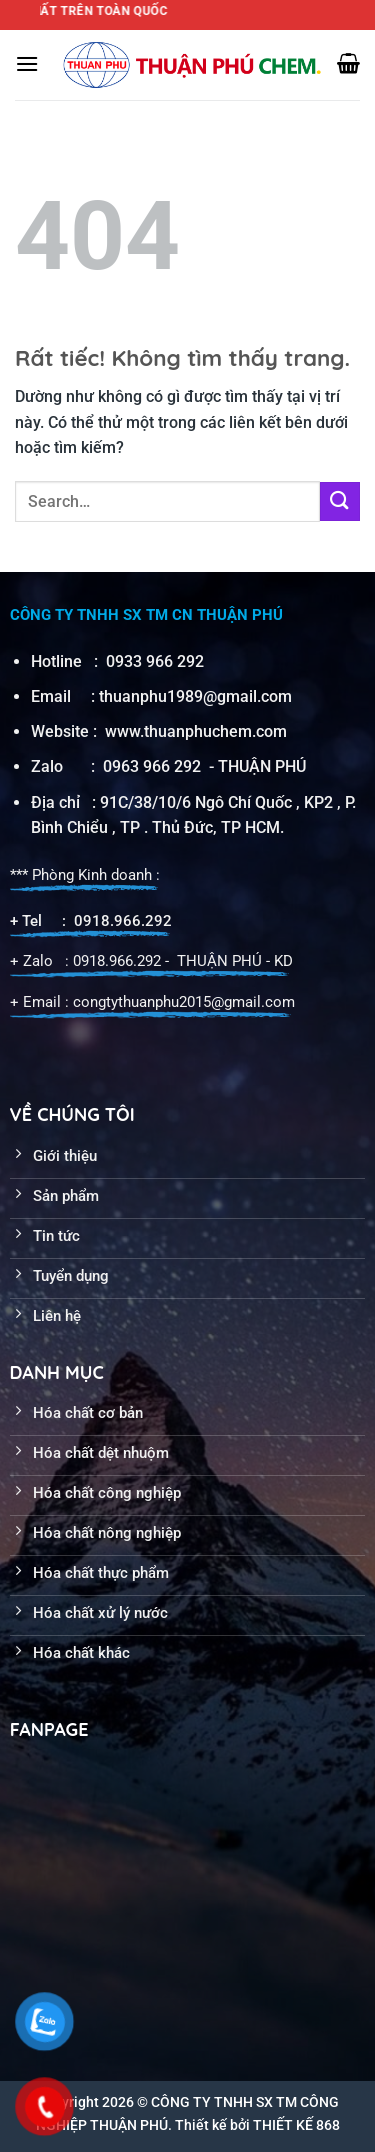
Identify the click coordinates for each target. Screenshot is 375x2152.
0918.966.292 (123, 921)
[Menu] (27, 63)
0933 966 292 (155, 661)
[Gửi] (340, 501)
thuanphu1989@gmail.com (195, 696)
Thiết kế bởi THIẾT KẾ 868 (257, 2125)
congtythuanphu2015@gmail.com (184, 1002)
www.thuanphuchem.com (198, 731)
